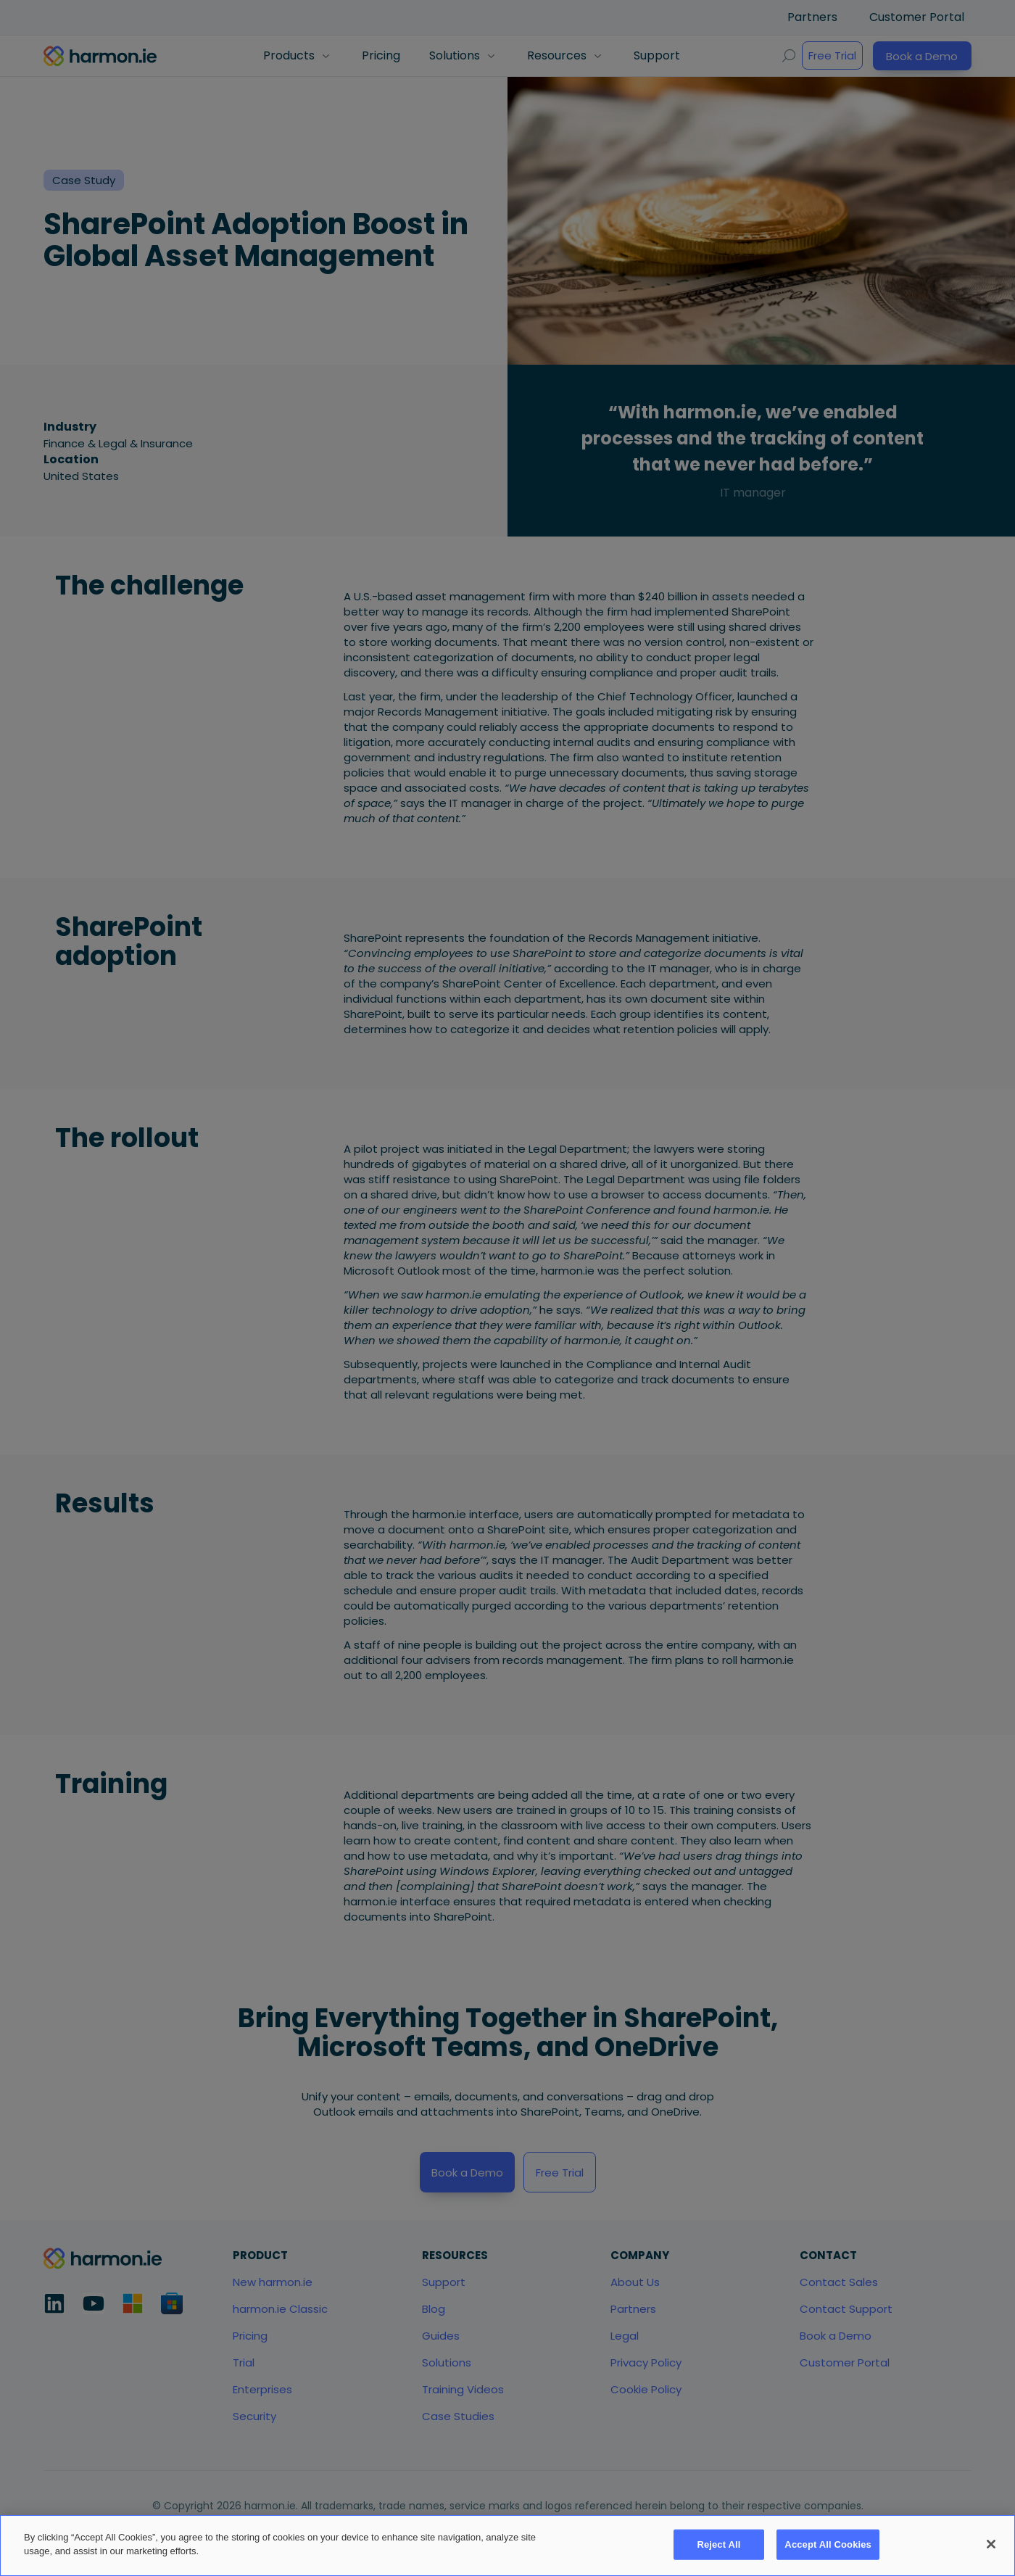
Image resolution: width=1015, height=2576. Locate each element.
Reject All (718, 2553)
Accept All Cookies (827, 2553)
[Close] (991, 2553)
